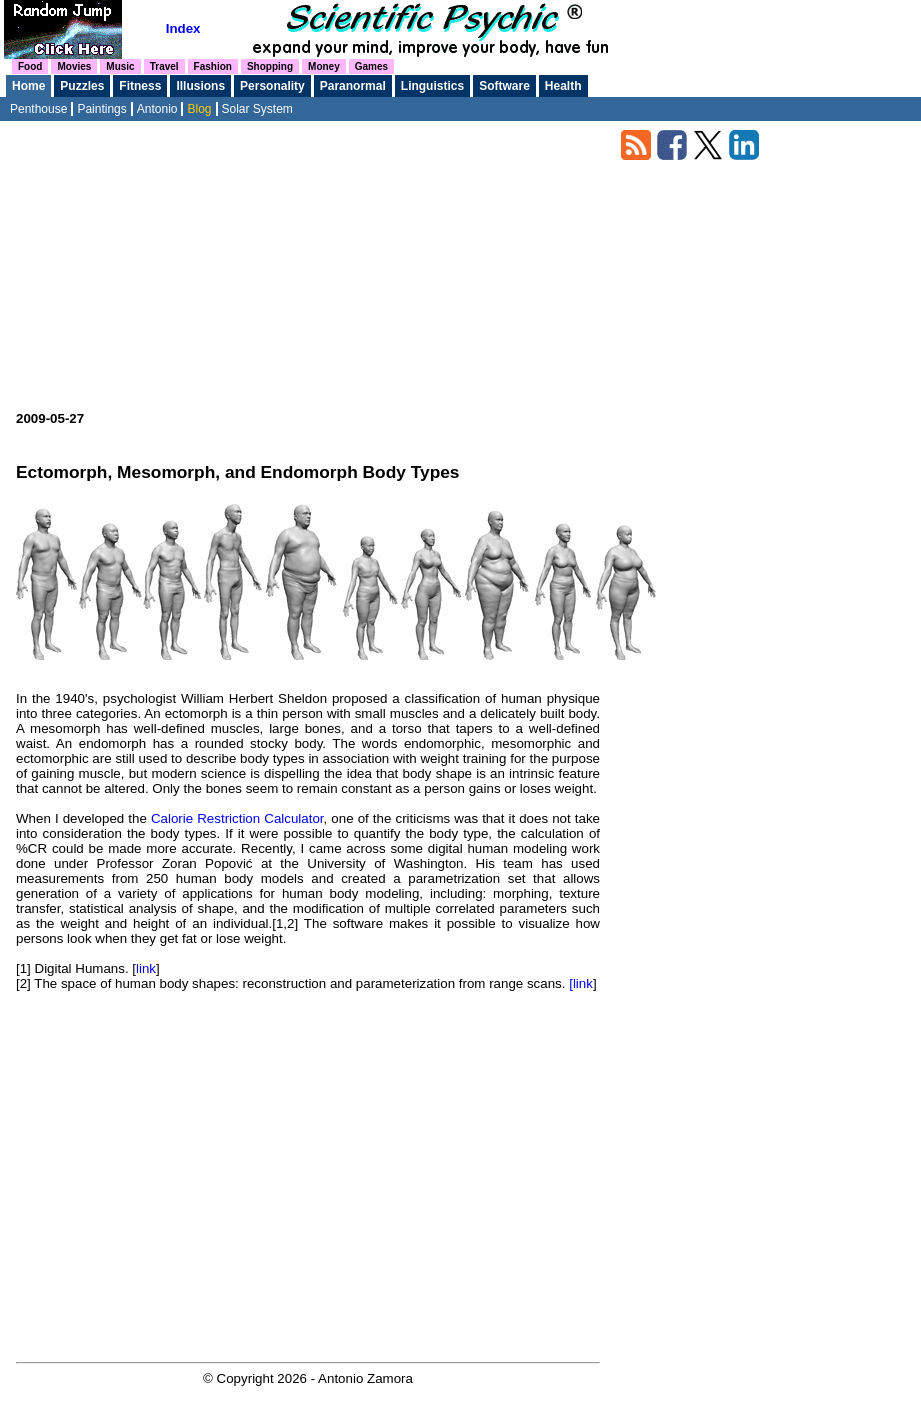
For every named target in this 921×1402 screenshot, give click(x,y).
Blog (199, 109)
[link (581, 983)
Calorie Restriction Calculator (237, 818)
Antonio (157, 109)
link (146, 968)
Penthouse (38, 109)
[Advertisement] (308, 271)
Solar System (257, 109)
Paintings (101, 109)
